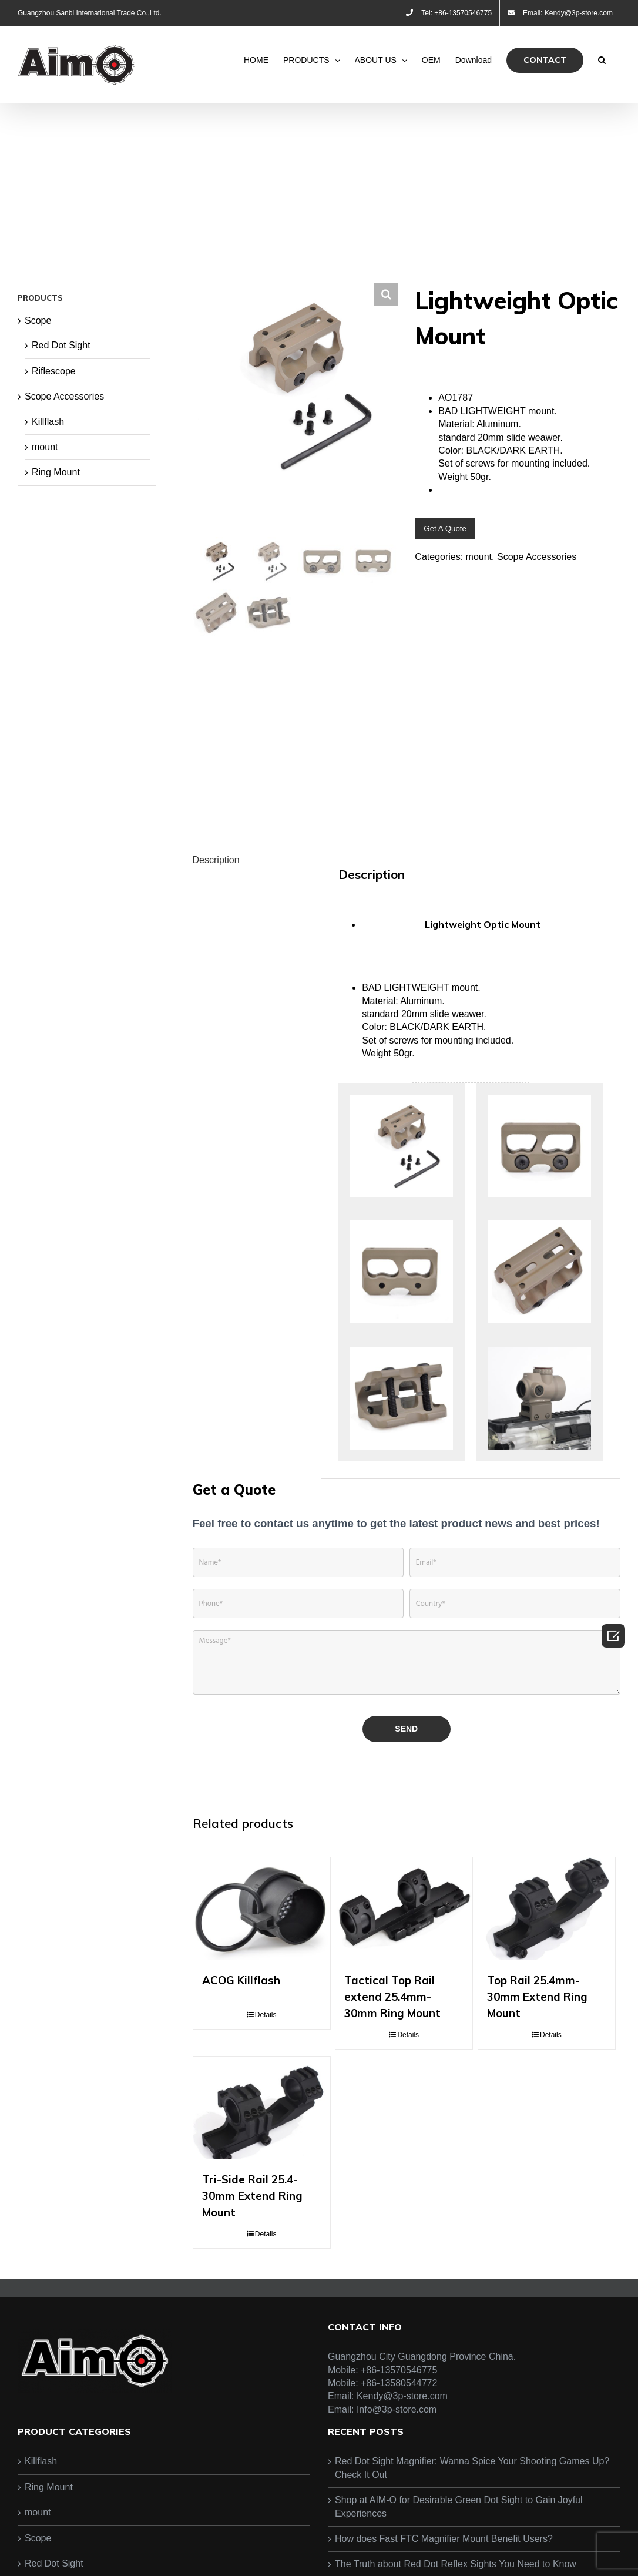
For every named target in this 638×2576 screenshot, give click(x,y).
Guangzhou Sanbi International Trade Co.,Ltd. (90, 13)
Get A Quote (445, 528)
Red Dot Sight (61, 345)
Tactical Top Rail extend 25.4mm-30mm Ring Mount (392, 2040)
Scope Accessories (536, 557)
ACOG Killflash (241, 2024)
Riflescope (54, 371)
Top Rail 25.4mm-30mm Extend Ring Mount (537, 2040)
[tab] (248, 904)
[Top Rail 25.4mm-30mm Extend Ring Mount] (546, 1952)
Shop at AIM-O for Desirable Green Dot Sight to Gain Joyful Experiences (459, 2549)
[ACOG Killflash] (261, 1952)
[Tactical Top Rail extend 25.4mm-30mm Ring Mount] (403, 1952)
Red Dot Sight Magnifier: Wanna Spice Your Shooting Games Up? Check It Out (472, 2511)
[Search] (602, 59)
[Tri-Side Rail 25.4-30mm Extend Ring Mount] (261, 2151)
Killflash (48, 422)
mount (479, 557)
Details (266, 2058)
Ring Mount (56, 472)
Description (216, 903)
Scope (38, 321)
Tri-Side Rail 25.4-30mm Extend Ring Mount (252, 2239)
